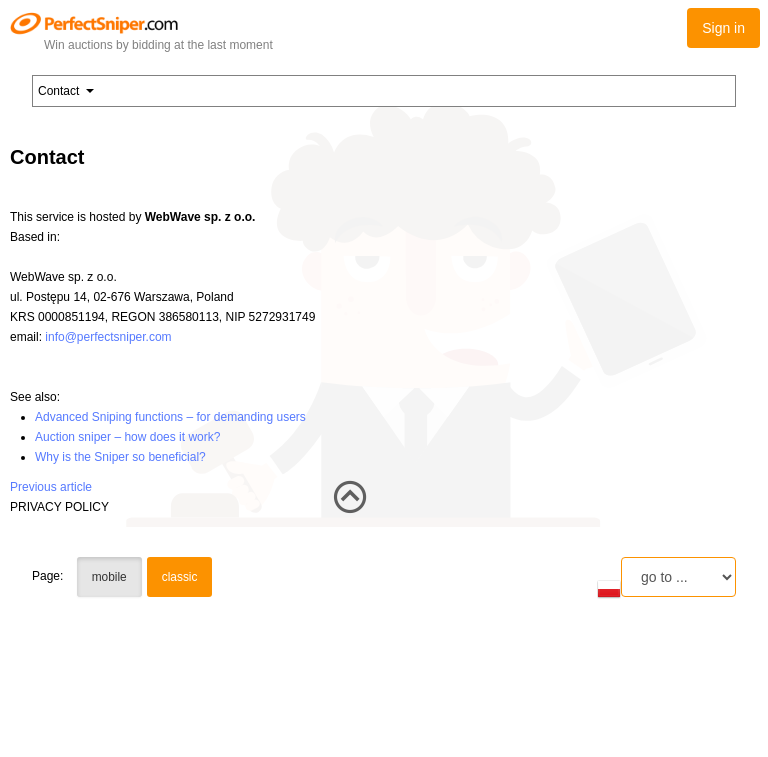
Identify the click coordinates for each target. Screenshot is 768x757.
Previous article (51, 487)
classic (180, 577)
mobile (109, 577)
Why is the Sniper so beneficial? (120, 457)
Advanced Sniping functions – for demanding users (170, 417)
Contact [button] (66, 91)
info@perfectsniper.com (108, 337)
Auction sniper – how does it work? (127, 437)
